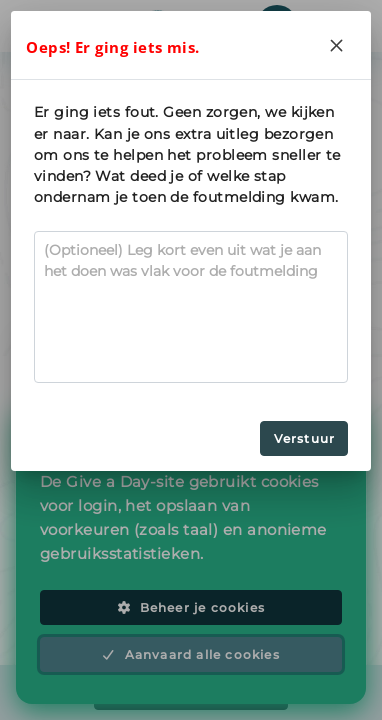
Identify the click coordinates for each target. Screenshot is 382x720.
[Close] (337, 45)
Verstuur (305, 438)
